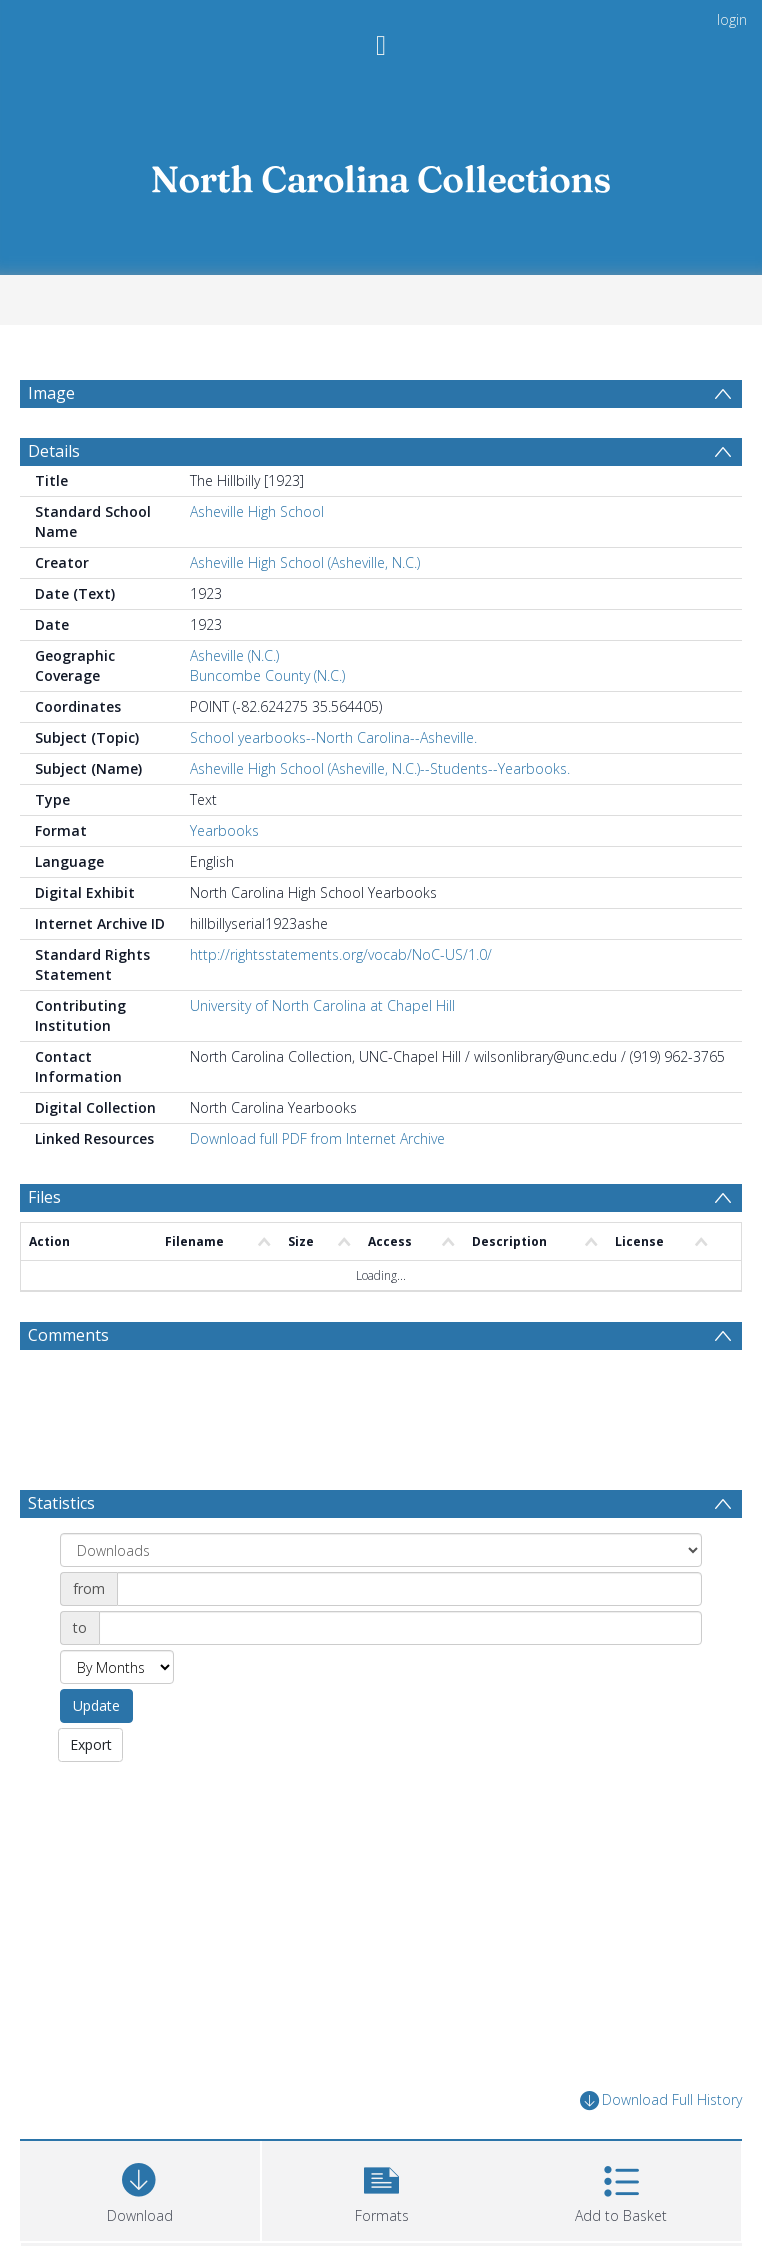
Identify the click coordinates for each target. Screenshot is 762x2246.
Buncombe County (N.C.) (267, 723)
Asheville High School (257, 559)
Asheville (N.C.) (234, 703)
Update (96, 1753)
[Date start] (409, 1637)
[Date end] (400, 1676)
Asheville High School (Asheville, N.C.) (305, 610)
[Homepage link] (381, 174)
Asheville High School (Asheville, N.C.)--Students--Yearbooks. (380, 816)
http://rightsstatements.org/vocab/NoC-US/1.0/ (341, 1002)
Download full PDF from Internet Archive (317, 1186)
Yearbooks (224, 878)
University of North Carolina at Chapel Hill (322, 1053)
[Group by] (381, 1598)
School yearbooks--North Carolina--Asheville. (333, 785)
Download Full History (661, 2147)
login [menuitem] (732, 19)
